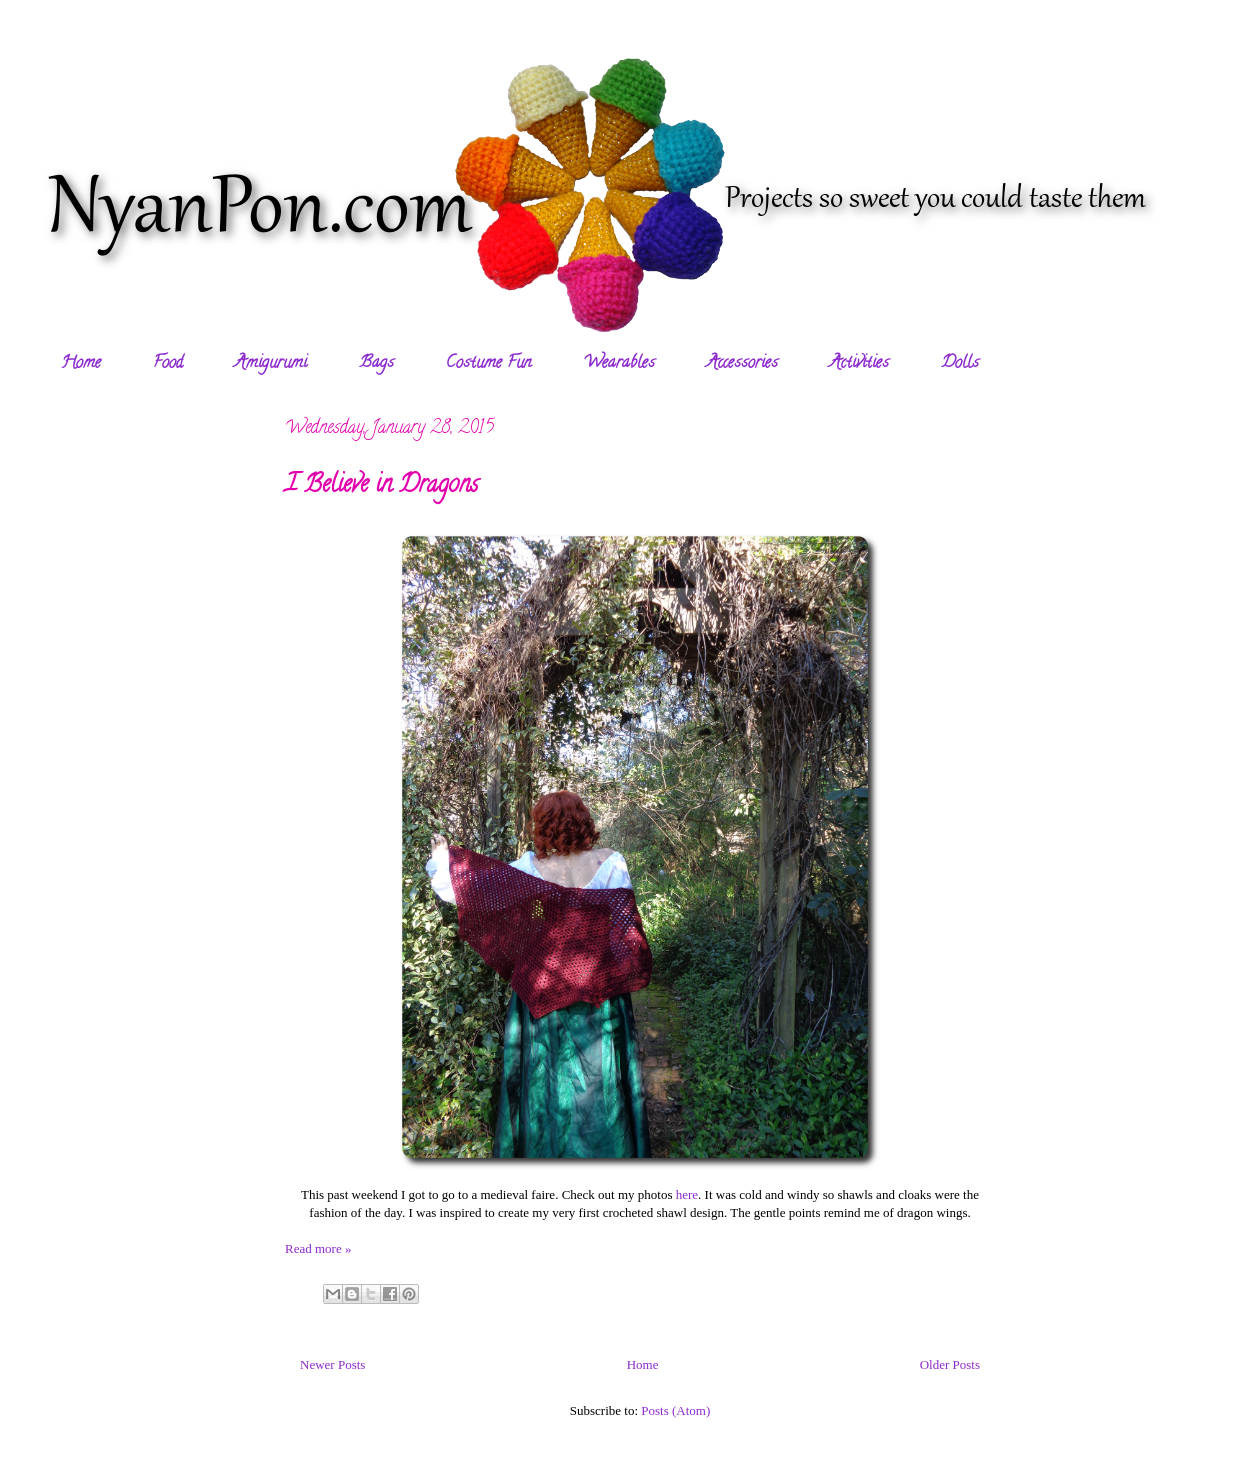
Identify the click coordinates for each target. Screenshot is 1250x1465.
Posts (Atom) (675, 1410)
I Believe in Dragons (381, 486)
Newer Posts (332, 1364)
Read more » (318, 1248)
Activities (859, 364)
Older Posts (950, 1364)
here (687, 1194)
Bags (376, 364)
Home (81, 364)
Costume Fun (488, 364)
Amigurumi (271, 364)
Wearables (619, 364)
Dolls (960, 364)
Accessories (742, 364)
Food (168, 364)
